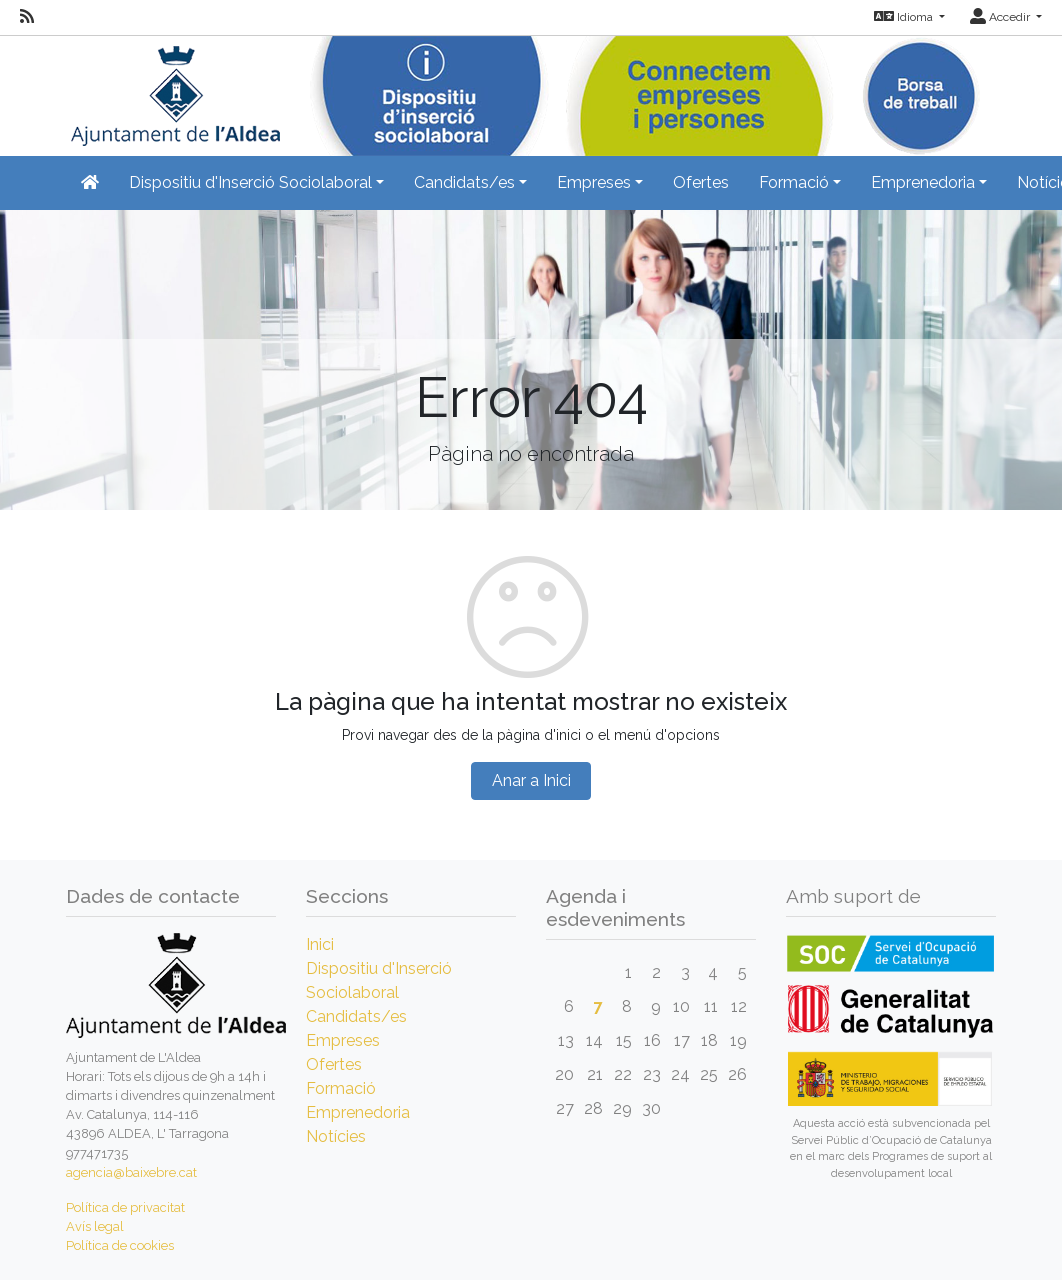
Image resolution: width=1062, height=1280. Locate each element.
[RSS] (27, 17)
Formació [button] (794, 182)
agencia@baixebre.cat (131, 1172)
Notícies (336, 1136)
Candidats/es (356, 1016)
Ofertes (701, 182)
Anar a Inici (531, 780)
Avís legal (95, 1226)
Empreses (343, 1040)
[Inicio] (173, 89)
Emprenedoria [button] (923, 182)
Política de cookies (120, 1245)
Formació (341, 1088)
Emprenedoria (358, 1112)
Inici (320, 944)
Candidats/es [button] (464, 182)
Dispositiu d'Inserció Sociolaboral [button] (250, 182)
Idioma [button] (905, 17)
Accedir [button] (1001, 17)
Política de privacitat (125, 1207)
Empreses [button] (594, 182)
